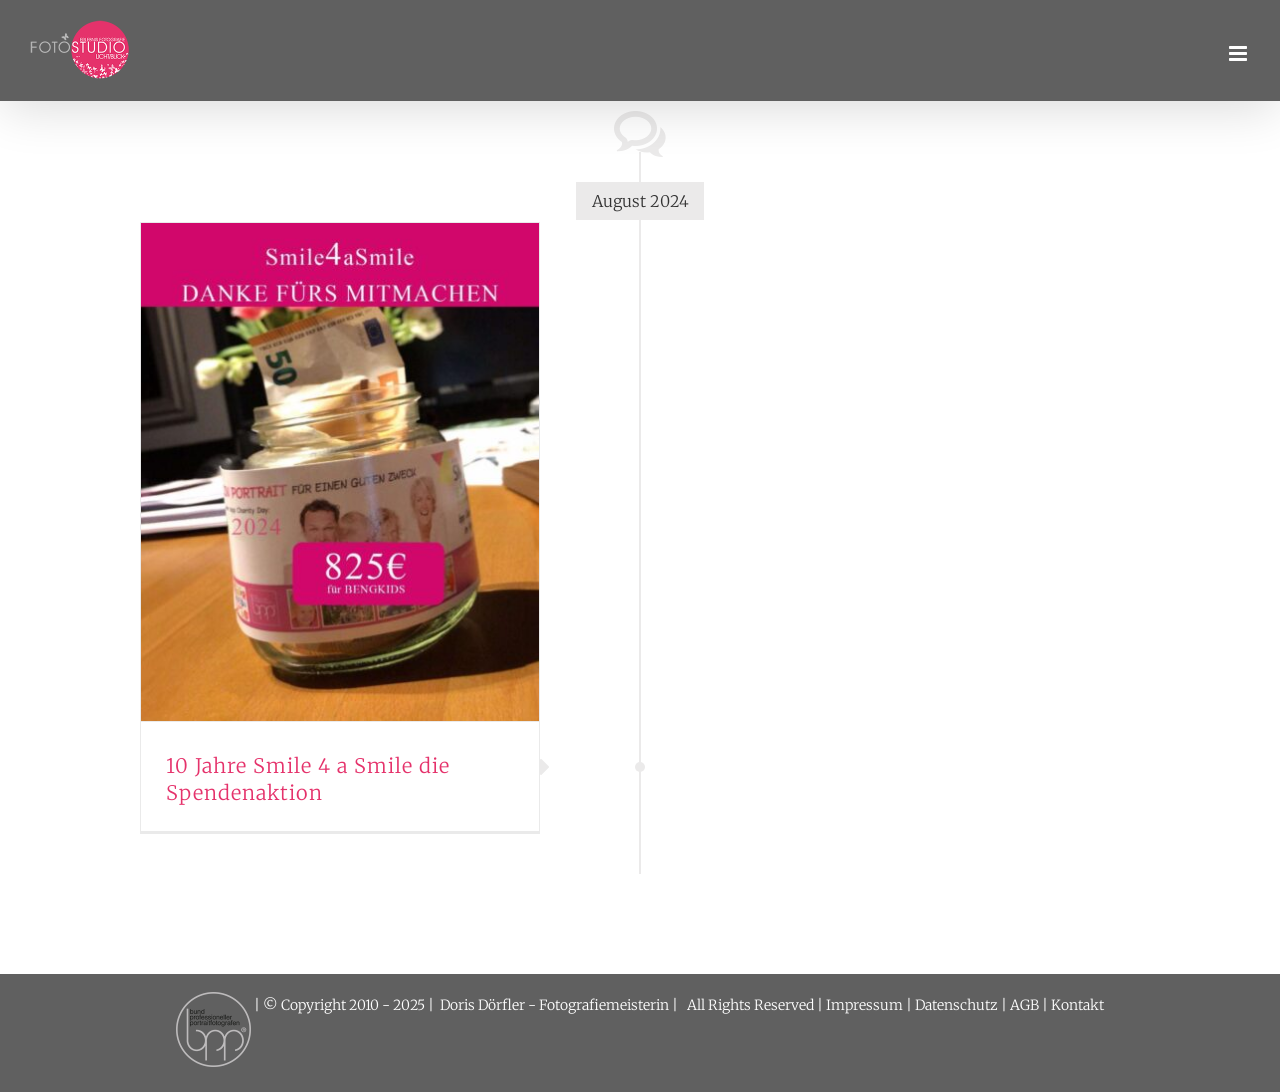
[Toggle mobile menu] (1239, 53)
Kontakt (1077, 1005)
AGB (1024, 1005)
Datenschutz (956, 1005)
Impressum (864, 1005)
